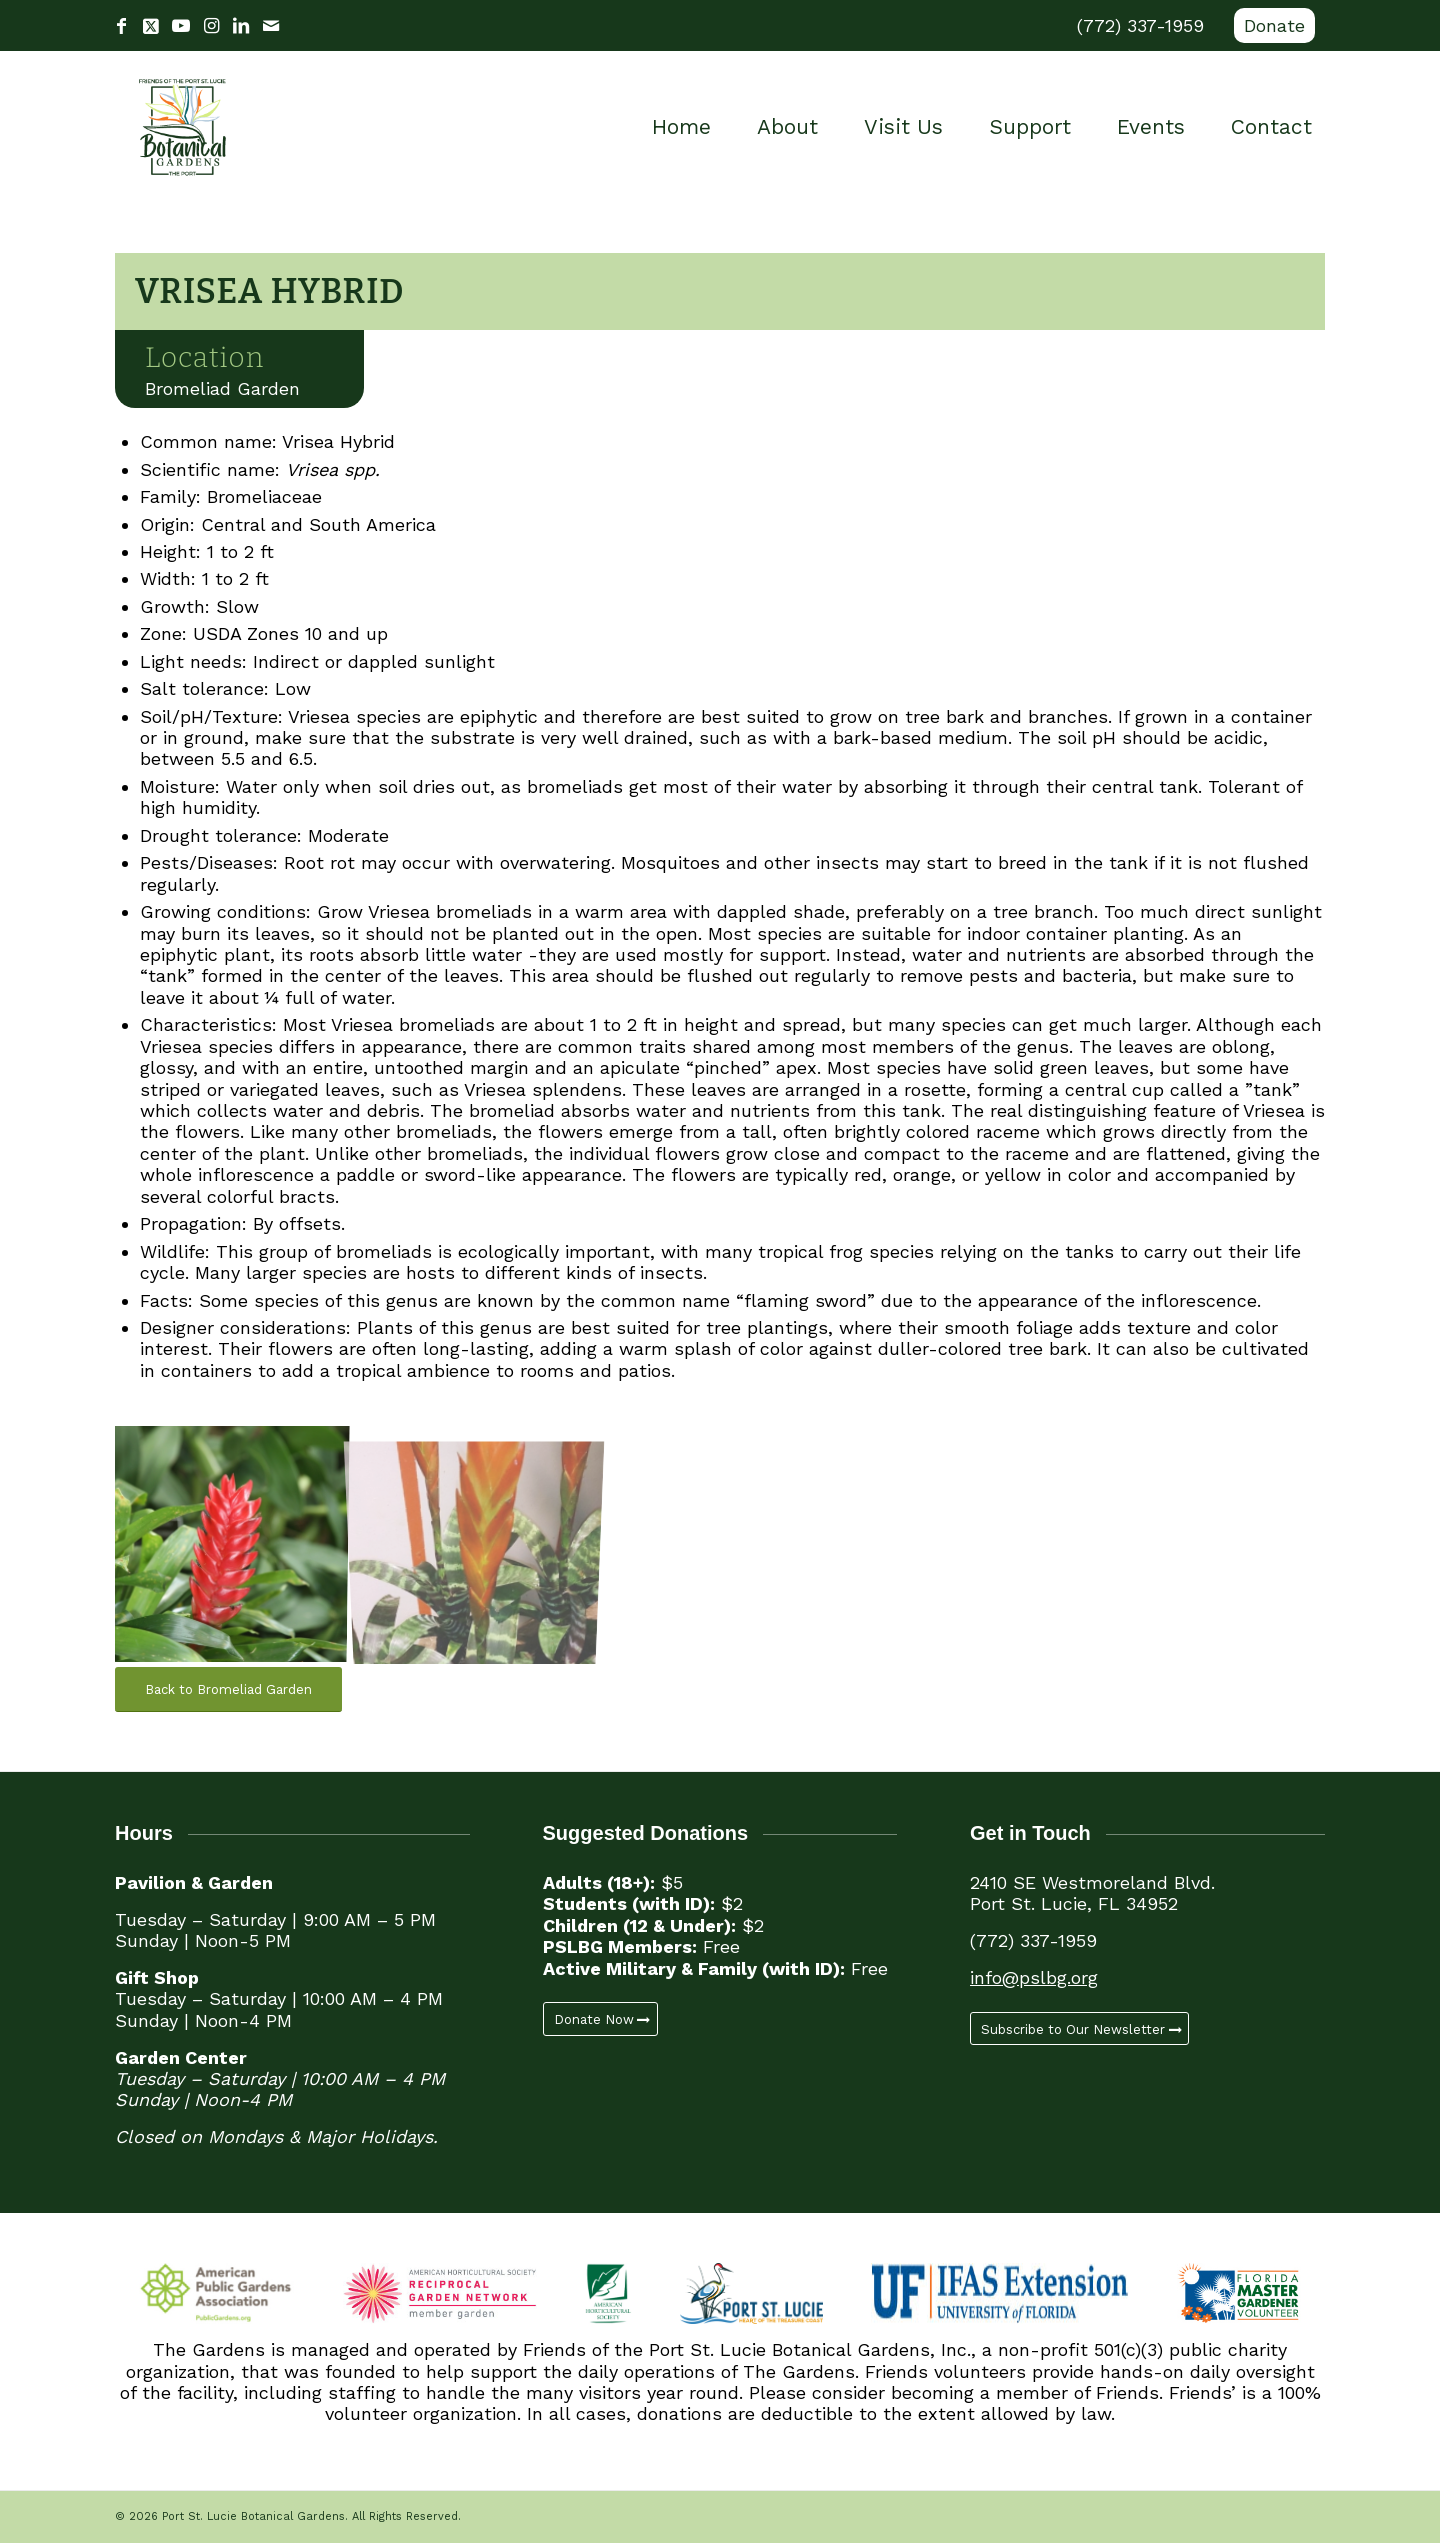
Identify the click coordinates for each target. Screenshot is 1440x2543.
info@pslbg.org (1034, 1977)
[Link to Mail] (271, 26)
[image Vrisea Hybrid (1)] (237, 1541)
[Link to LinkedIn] (241, 26)
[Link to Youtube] (181, 26)
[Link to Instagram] (211, 26)
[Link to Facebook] (121, 26)
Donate (1274, 25)
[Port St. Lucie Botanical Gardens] (182, 127)
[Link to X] (151, 26)
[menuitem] (1269, 26)
